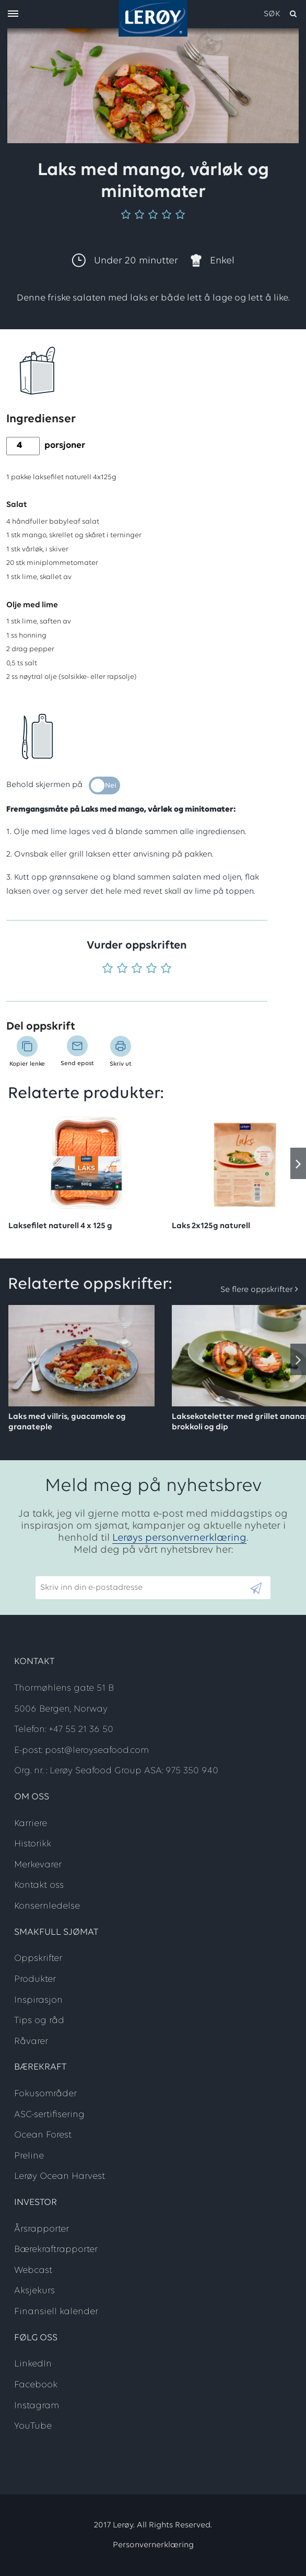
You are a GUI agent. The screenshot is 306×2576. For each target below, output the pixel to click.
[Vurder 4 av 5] (151, 969)
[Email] (141, 1588)
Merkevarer (38, 1865)
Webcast (33, 2270)
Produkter (35, 1979)
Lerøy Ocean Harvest (59, 2176)
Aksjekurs (34, 2291)
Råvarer (31, 2042)
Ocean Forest (43, 2135)
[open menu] (13, 14)
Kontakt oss (39, 1885)
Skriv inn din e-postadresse (87, 1571)
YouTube (33, 2426)
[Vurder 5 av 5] (166, 969)
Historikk (32, 1844)
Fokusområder (45, 2094)
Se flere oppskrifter (256, 1290)
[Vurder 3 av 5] (137, 969)
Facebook (35, 2385)
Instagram (36, 2406)
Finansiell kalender (56, 2312)
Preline (29, 2156)
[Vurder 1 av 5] (107, 969)
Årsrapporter (41, 2229)
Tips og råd (39, 2021)
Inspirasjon (38, 2000)
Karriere (30, 1824)
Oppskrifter (38, 1958)
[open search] (281, 14)
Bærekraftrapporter (56, 2250)
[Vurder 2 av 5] (122, 969)
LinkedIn (33, 2364)
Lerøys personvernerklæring (179, 1538)
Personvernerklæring (153, 2545)
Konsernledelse (47, 1906)
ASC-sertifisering (49, 2115)
